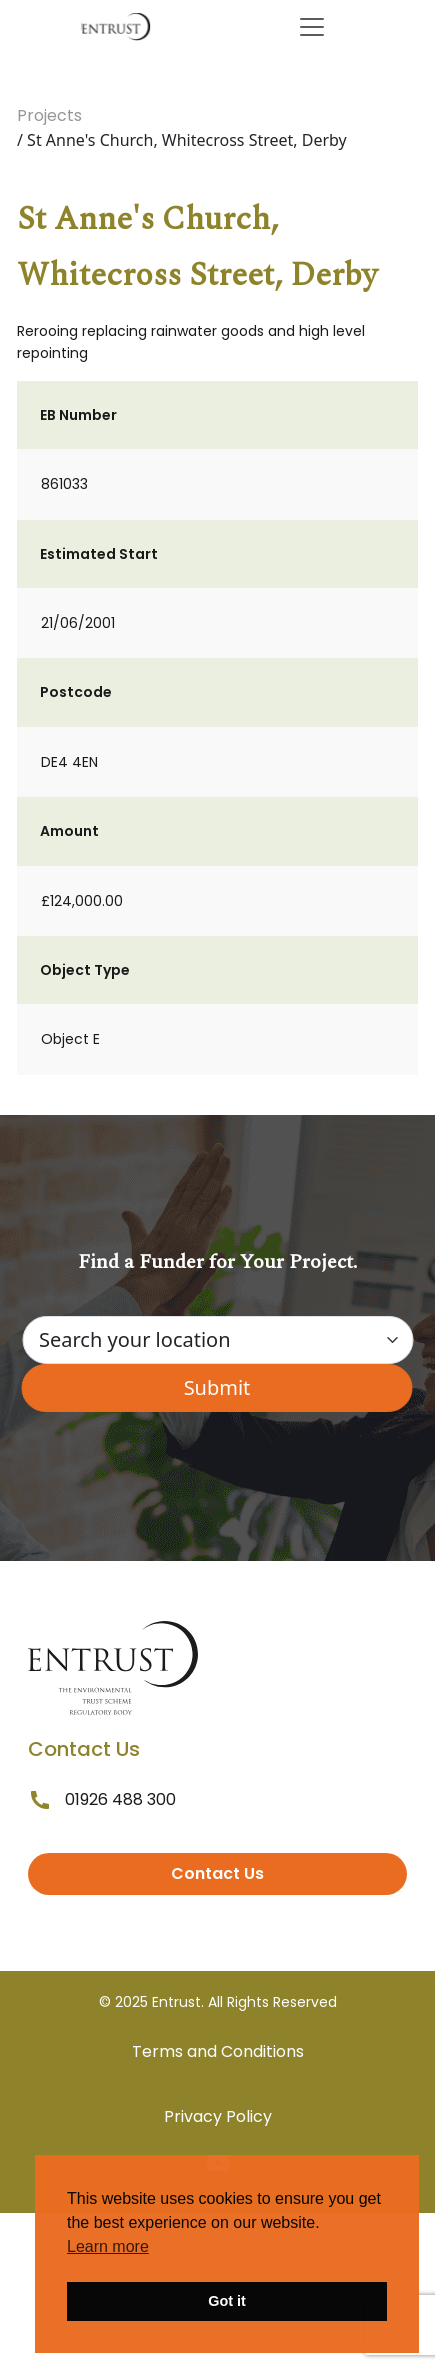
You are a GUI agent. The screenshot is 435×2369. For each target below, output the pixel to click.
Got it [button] (227, 2301)
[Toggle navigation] (312, 27)
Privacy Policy (218, 2116)
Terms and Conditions (218, 2051)
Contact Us (217, 1873)
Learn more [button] (108, 2246)
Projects (49, 115)
